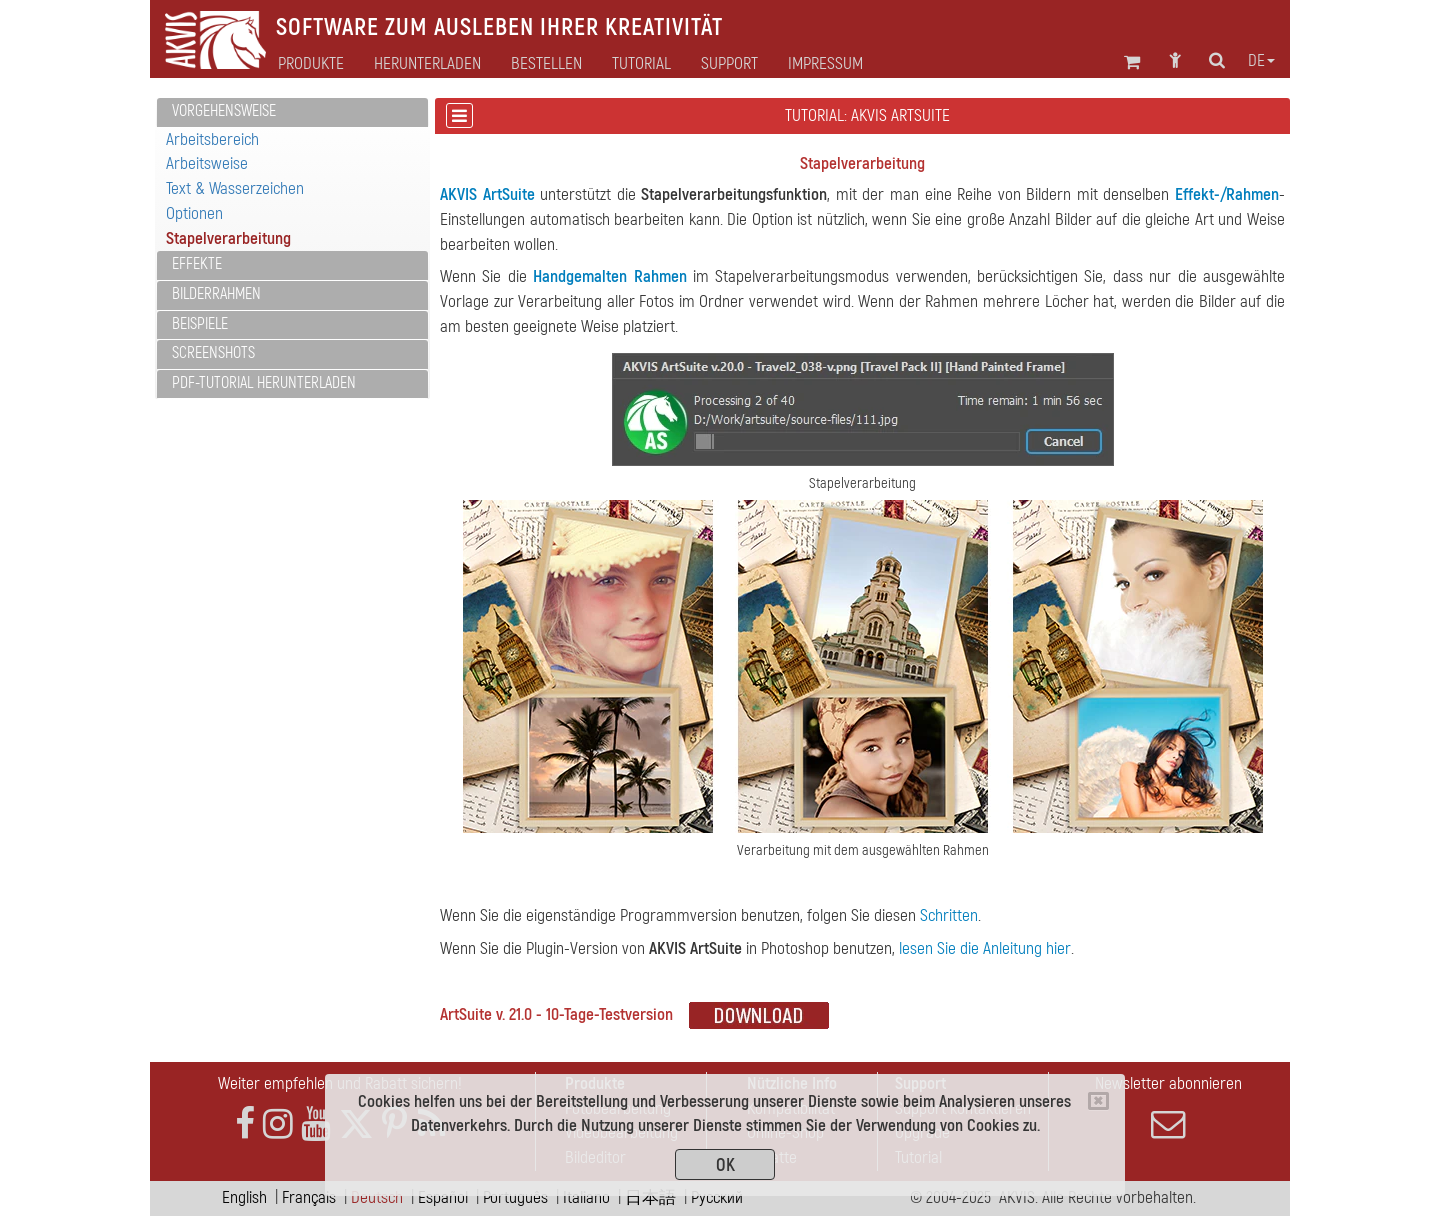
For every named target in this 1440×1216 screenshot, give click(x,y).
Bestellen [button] (546, 64)
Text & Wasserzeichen (235, 188)
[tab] (292, 112)
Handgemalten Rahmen (609, 276)
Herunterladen (427, 64)
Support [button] (729, 64)
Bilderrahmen (216, 294)
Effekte (197, 264)
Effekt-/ (1200, 194)
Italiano (586, 1197)
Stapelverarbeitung (228, 238)
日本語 (650, 1197)
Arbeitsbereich (212, 139)
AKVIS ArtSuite (487, 194)
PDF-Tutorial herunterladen (264, 383)
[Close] (1098, 1101)
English (244, 1197)
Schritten (949, 915)
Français (309, 1197)
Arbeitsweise (207, 163)
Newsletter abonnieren (1168, 1107)
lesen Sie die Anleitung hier (985, 948)
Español (443, 1197)
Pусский (717, 1197)
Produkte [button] (311, 64)
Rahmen (1252, 194)
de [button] (1261, 61)
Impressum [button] (825, 64)
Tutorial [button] (641, 64)
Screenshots (213, 353)
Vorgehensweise (224, 111)
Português (515, 1197)
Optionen (194, 213)
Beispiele (200, 324)
